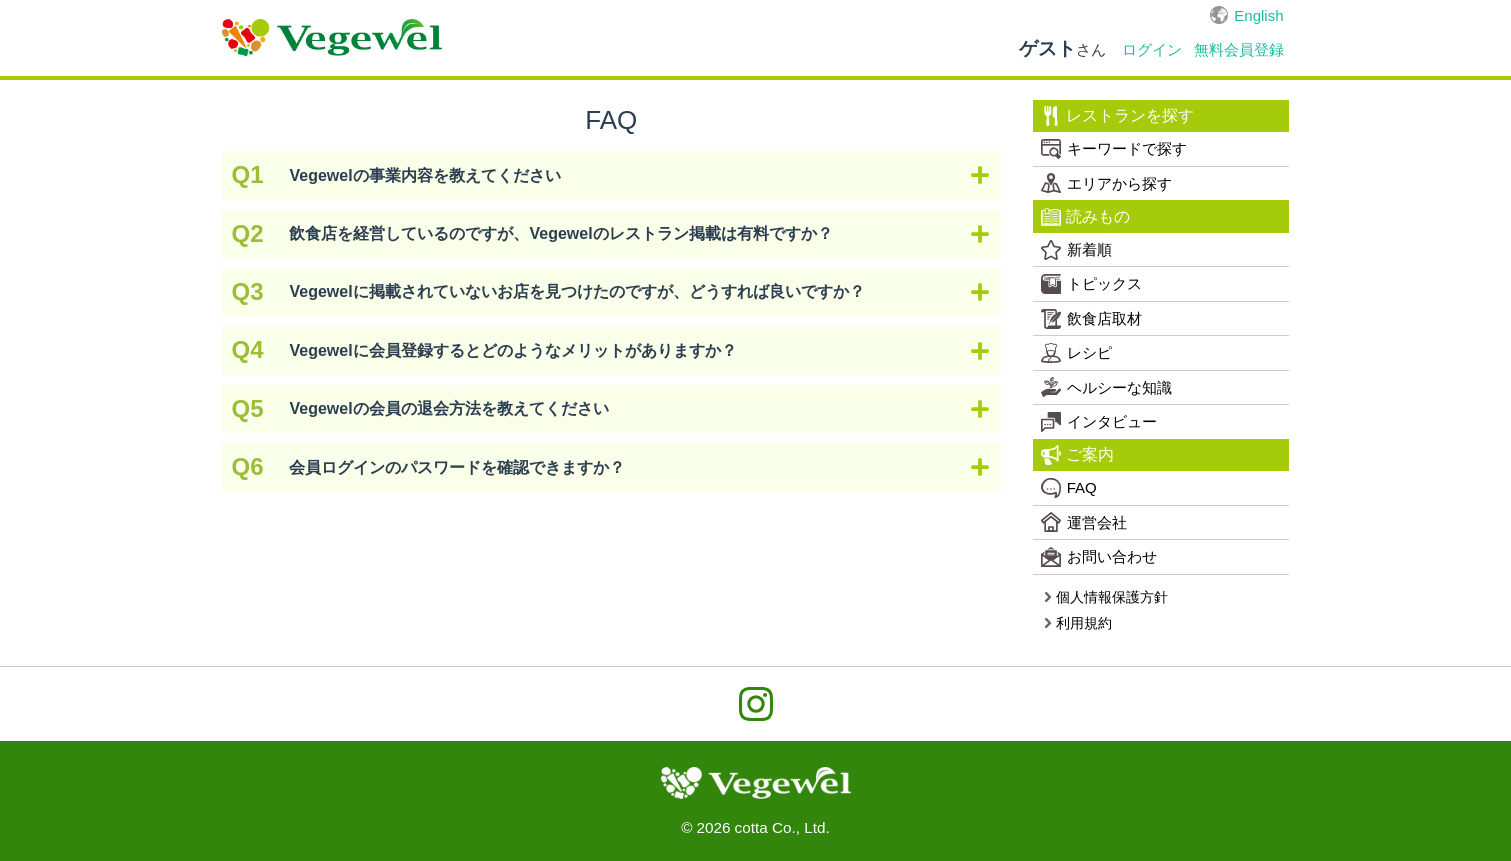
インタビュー (1099, 422)
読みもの (1085, 217)
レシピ (1076, 353)
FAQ (1069, 488)
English (1258, 15)
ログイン (1152, 49)
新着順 (1076, 250)
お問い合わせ (1099, 557)
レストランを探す (1117, 116)
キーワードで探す (1114, 149)
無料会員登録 (1239, 49)
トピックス (1091, 284)
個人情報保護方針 (1105, 597)
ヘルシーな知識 (1106, 387)
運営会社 (1084, 522)
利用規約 (1077, 623)
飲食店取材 (1091, 319)
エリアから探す (1106, 183)
